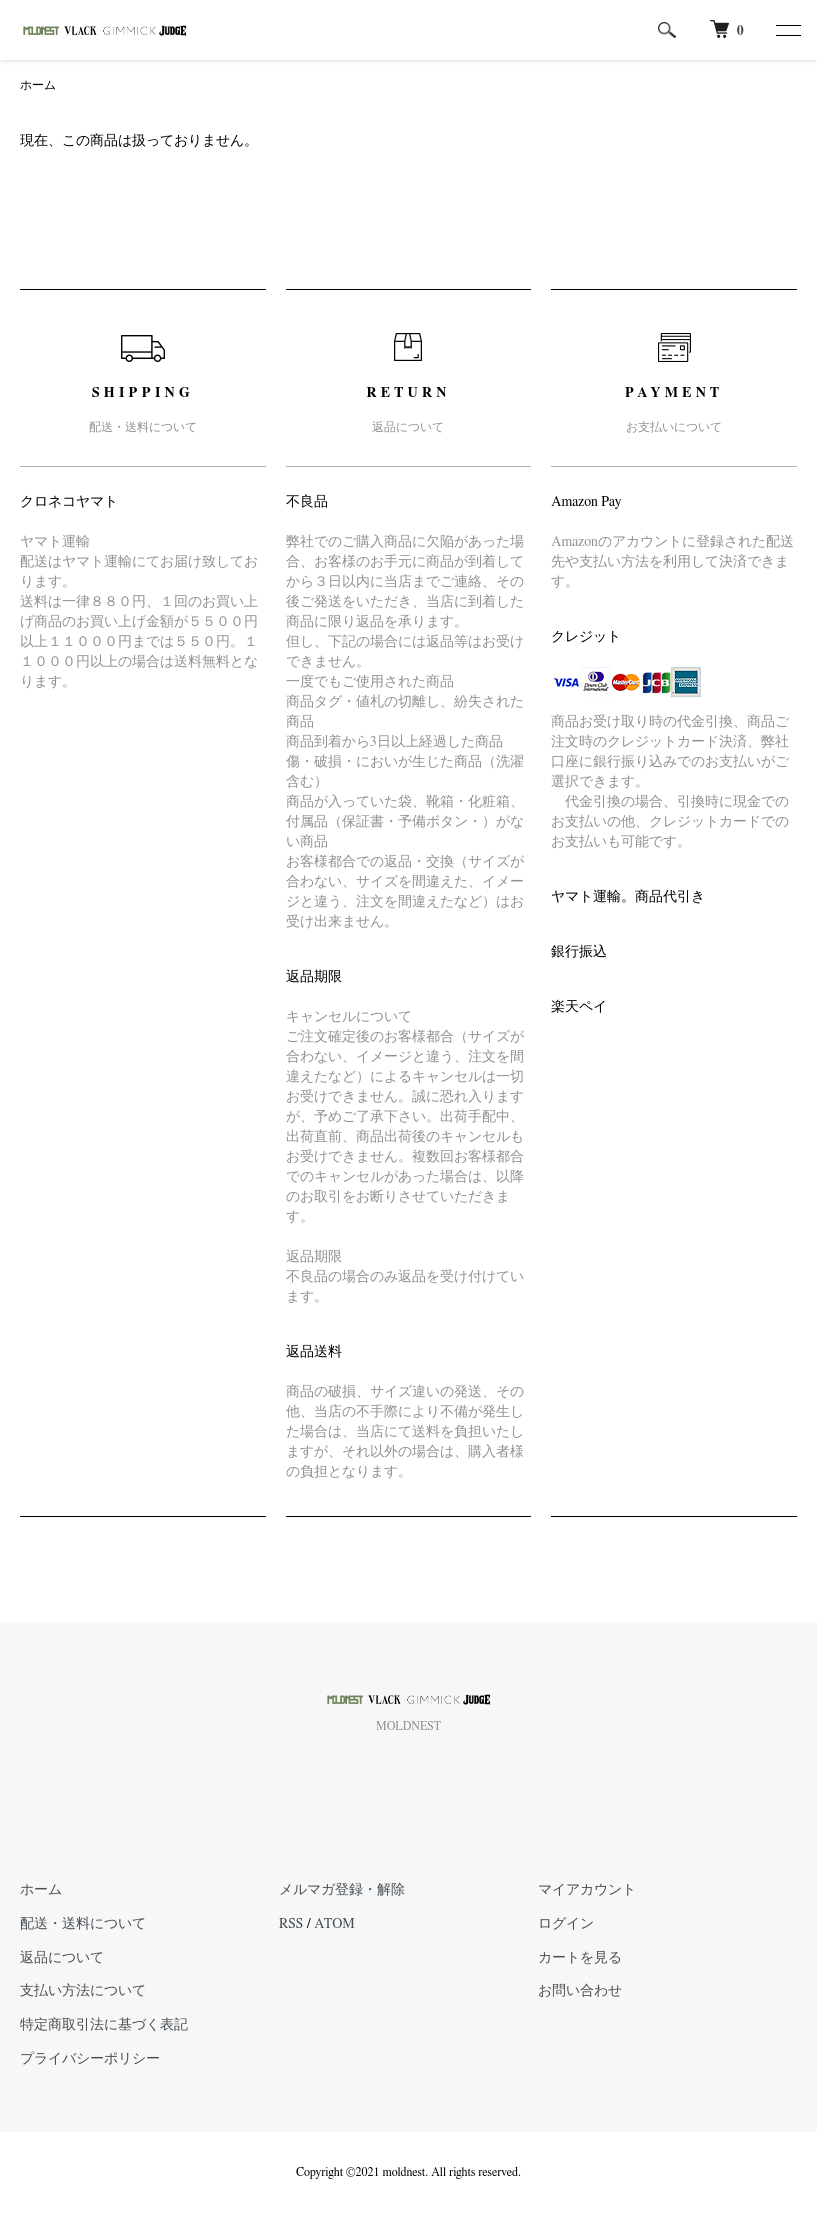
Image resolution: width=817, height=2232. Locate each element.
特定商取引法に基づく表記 (104, 2025)
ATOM (334, 1924)
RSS (291, 1924)
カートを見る (580, 1958)
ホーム (38, 85)
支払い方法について (83, 1991)
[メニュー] (787, 30)
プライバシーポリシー (90, 2059)
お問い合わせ (580, 1991)
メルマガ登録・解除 (342, 1890)
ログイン (566, 1924)
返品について (62, 1958)
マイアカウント (587, 1890)
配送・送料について (83, 1924)
